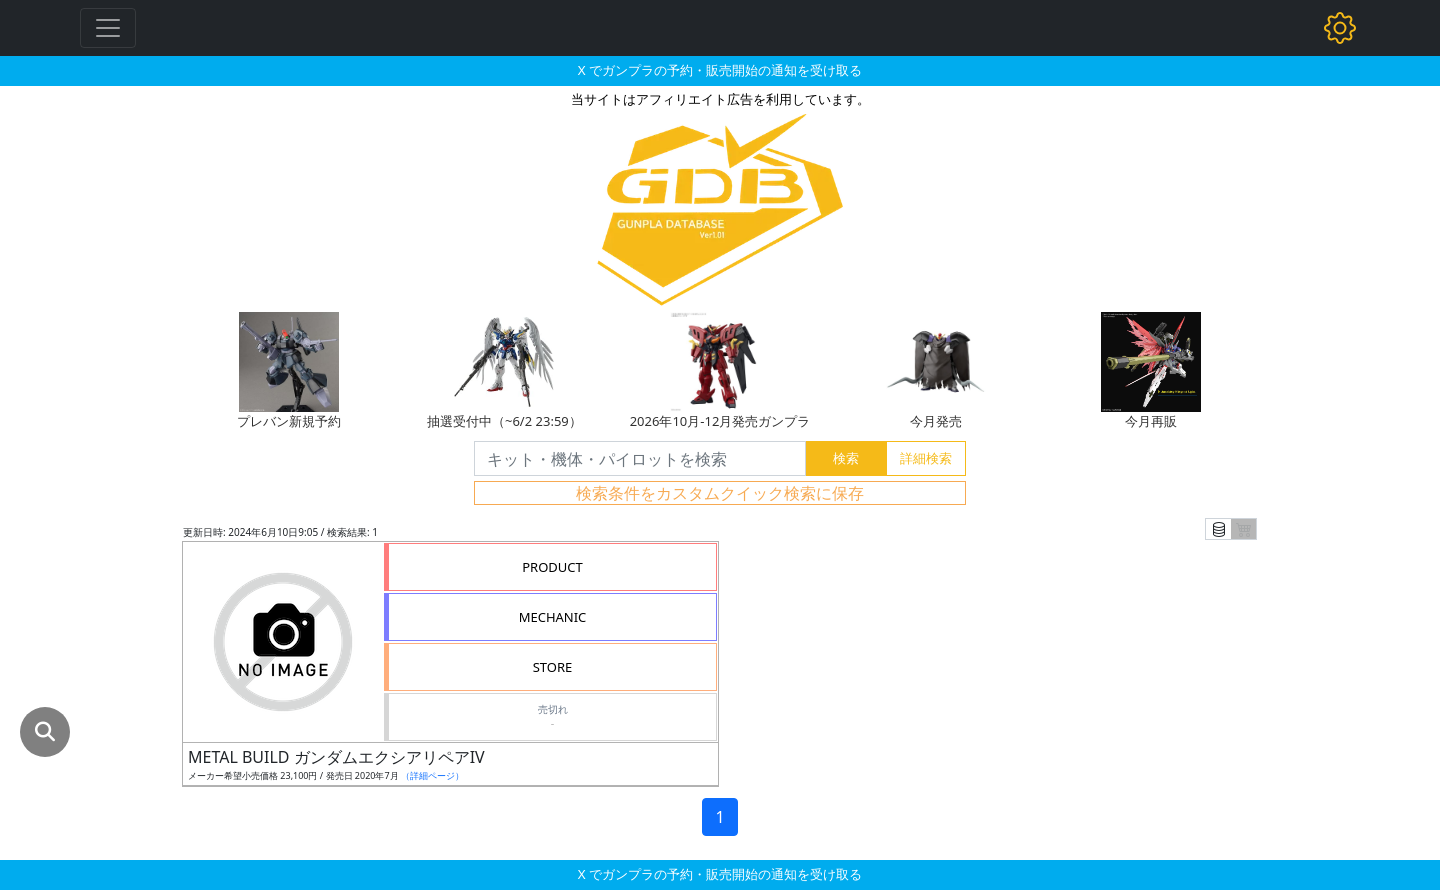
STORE (553, 667)
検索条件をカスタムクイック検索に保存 (720, 493)
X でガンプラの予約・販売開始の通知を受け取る (720, 70)
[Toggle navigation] (108, 28)
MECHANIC (553, 617)
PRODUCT (552, 567)
